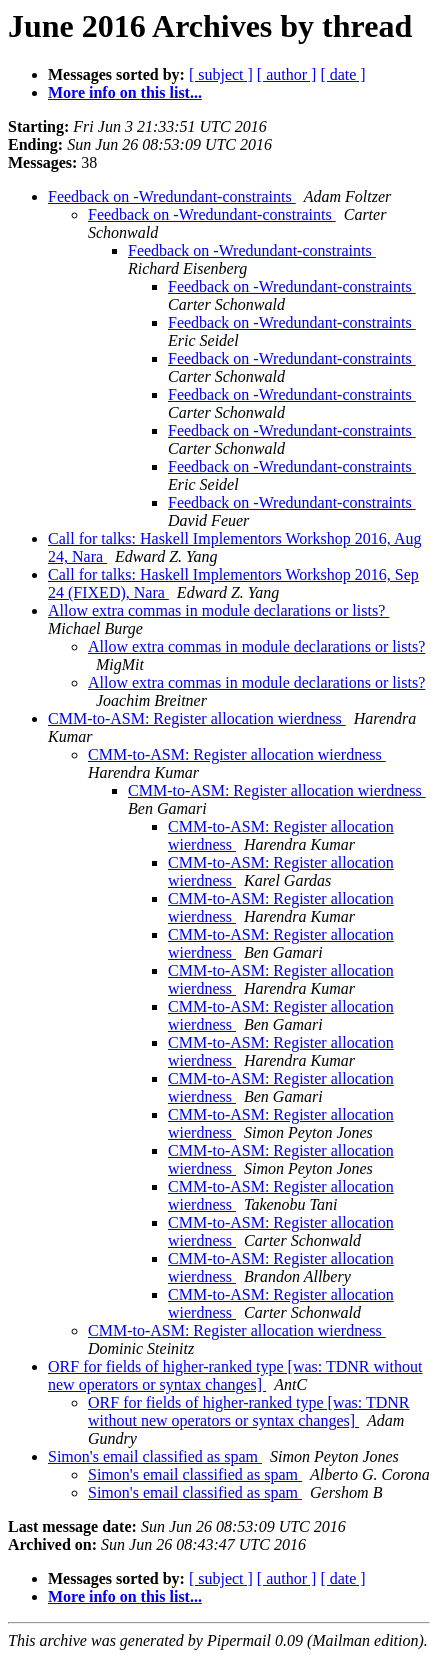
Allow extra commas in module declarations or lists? (218, 610)
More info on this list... (125, 92)
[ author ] (287, 74)
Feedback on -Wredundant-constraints (172, 196)
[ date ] (342, 74)
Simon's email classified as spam (155, 1456)
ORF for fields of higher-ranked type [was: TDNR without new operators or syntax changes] (235, 1375)
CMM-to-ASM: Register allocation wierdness (197, 718)
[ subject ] (221, 74)
